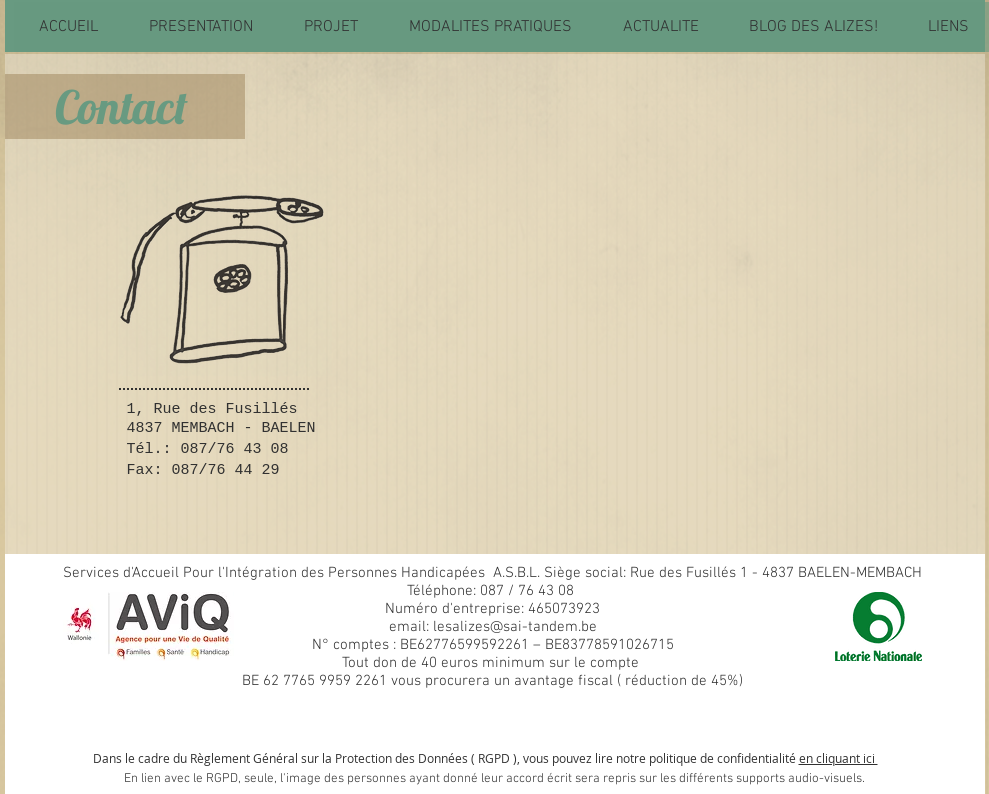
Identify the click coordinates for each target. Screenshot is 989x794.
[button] (200, 27)
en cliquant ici (838, 758)
